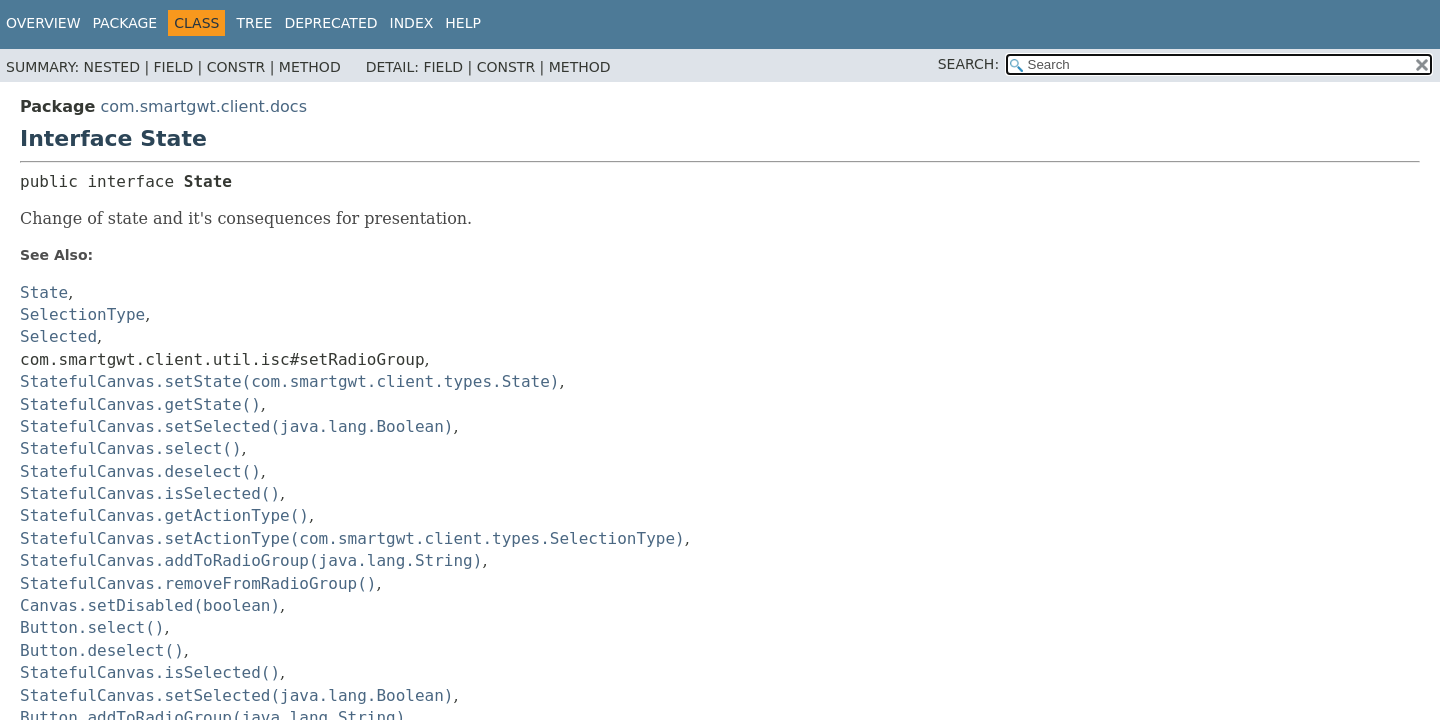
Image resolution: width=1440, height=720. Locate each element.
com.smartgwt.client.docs (203, 106)
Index (412, 23)
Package (125, 23)
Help (463, 23)
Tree (254, 23)
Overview (43, 23)
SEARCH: (968, 64)
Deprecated (330, 23)
